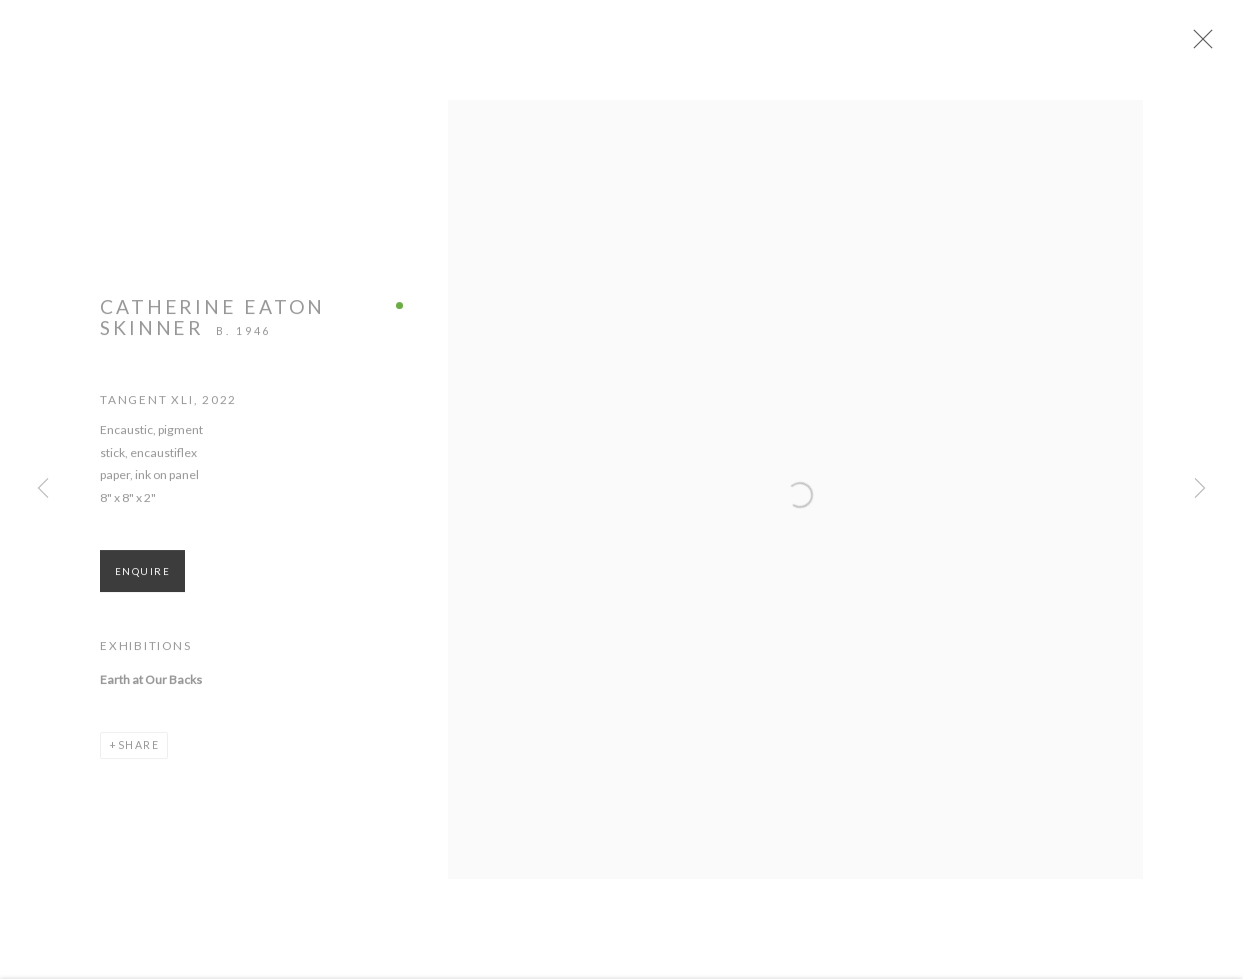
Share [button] (139, 760)
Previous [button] (43, 489)
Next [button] (1200, 489)
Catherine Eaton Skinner (212, 331)
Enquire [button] (142, 586)
